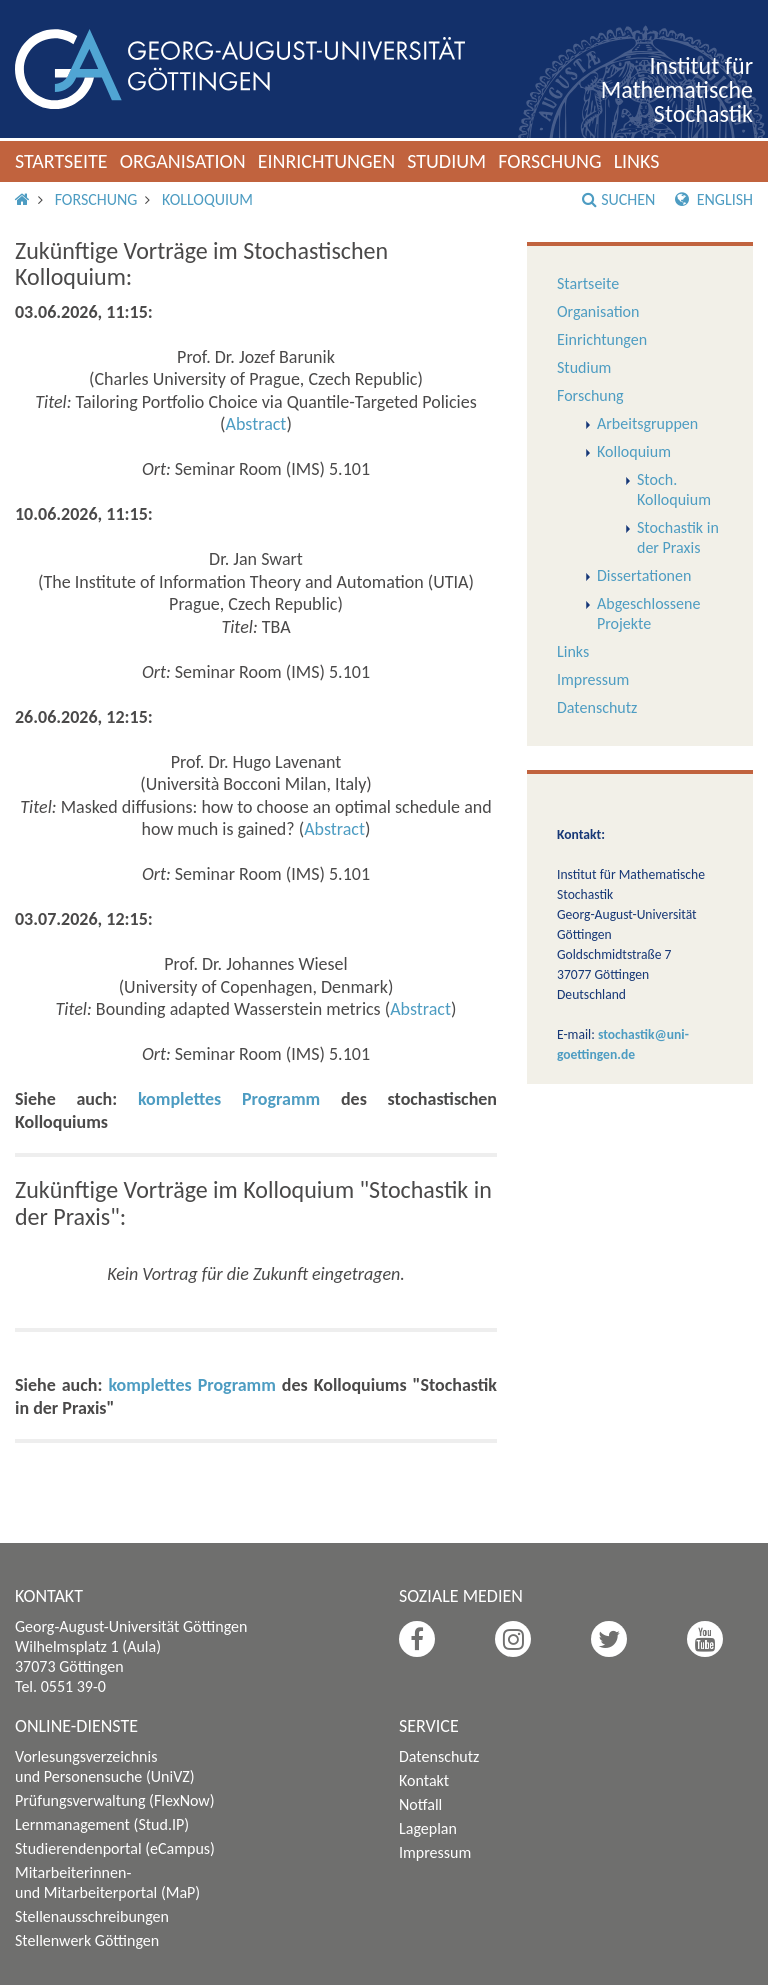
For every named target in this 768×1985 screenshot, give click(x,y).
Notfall (420, 1804)
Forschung (550, 161)
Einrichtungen (327, 161)
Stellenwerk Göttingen (87, 1940)
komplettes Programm (229, 1099)
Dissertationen (644, 575)
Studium (446, 161)
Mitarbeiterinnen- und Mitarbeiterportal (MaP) (107, 1882)
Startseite (61, 161)
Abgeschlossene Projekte (648, 613)
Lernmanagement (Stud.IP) (102, 1824)
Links (637, 161)
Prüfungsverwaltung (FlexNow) (115, 1800)
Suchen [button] (618, 199)
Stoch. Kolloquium (674, 489)
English (714, 199)
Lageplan (428, 1828)
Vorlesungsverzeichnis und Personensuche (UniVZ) (105, 1766)
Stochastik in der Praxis (678, 537)
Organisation (183, 161)
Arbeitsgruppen (647, 423)
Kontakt (424, 1780)
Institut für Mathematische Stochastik (677, 89)
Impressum (593, 679)
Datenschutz (597, 707)
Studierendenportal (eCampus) (115, 1848)
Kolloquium (207, 199)
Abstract (256, 424)
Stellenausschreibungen (92, 1916)
